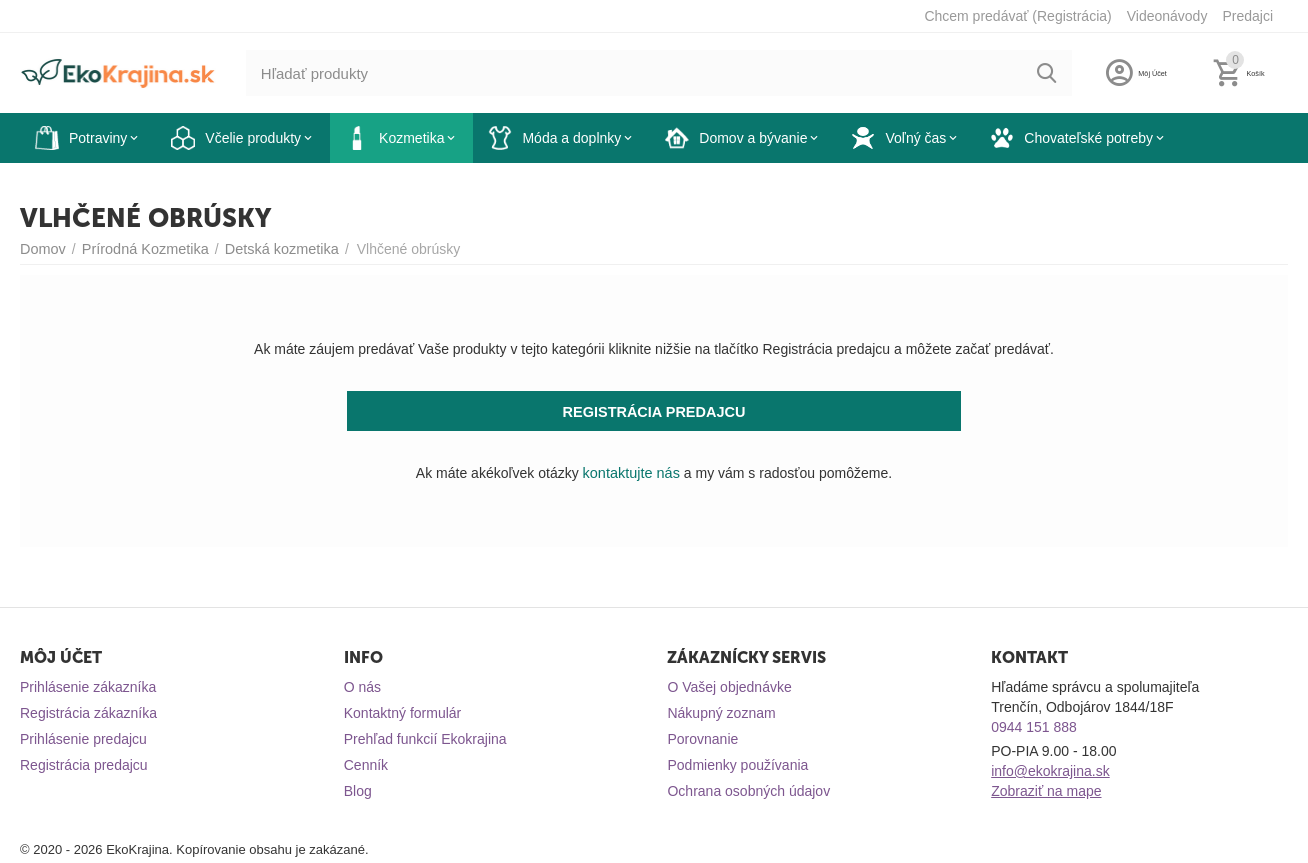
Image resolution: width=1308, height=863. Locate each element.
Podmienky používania (737, 765)
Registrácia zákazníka (88, 713)
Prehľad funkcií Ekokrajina (425, 739)
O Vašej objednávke (729, 687)
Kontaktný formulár (403, 713)
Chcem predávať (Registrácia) (1017, 16)
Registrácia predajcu (84, 765)
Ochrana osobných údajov (748, 791)
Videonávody (1167, 16)
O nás (362, 687)
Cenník (366, 765)
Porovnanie (702, 739)
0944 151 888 (1034, 727)
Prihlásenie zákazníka (88, 687)
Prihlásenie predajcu (83, 739)
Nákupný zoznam (721, 713)
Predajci (1247, 16)
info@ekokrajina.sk (1050, 771)
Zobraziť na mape (1046, 791)
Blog (358, 791)
